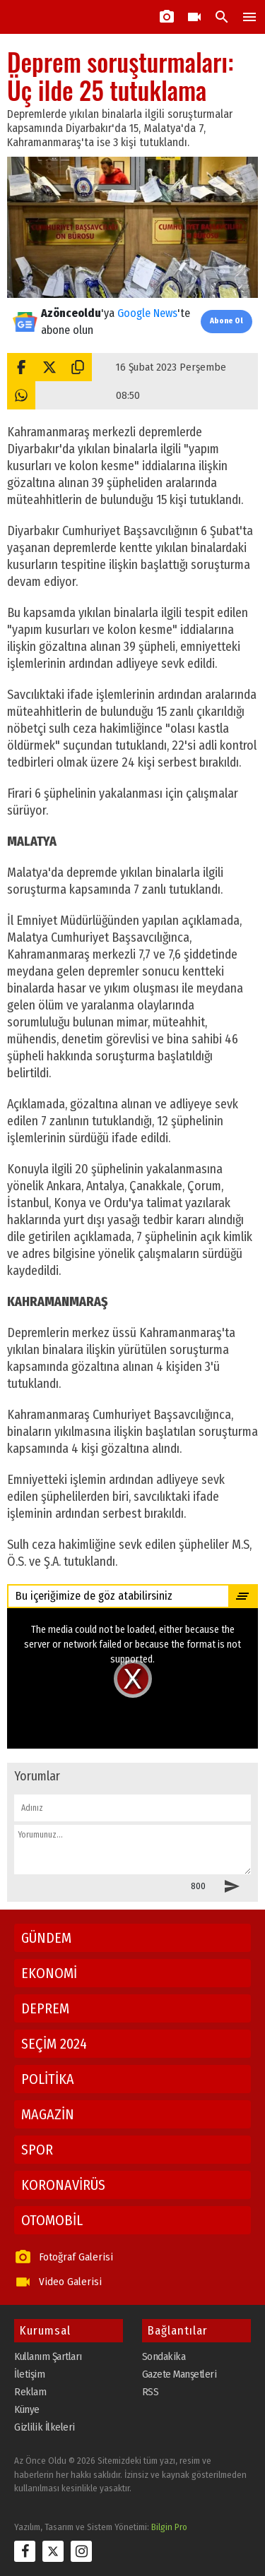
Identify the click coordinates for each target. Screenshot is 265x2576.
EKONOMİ (49, 1973)
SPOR (37, 2149)
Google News (147, 313)
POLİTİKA (47, 2079)
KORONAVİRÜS (63, 2184)
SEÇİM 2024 (54, 2043)
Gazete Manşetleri (179, 2374)
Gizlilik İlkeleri (44, 2427)
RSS (150, 2391)
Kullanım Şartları (48, 2356)
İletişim (29, 2374)
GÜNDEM (46, 1937)
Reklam (30, 2391)
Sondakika (164, 2356)
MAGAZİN (47, 2114)
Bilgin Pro (169, 2527)
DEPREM (45, 2008)
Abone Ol (226, 320)
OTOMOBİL (52, 2220)
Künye (27, 2409)
